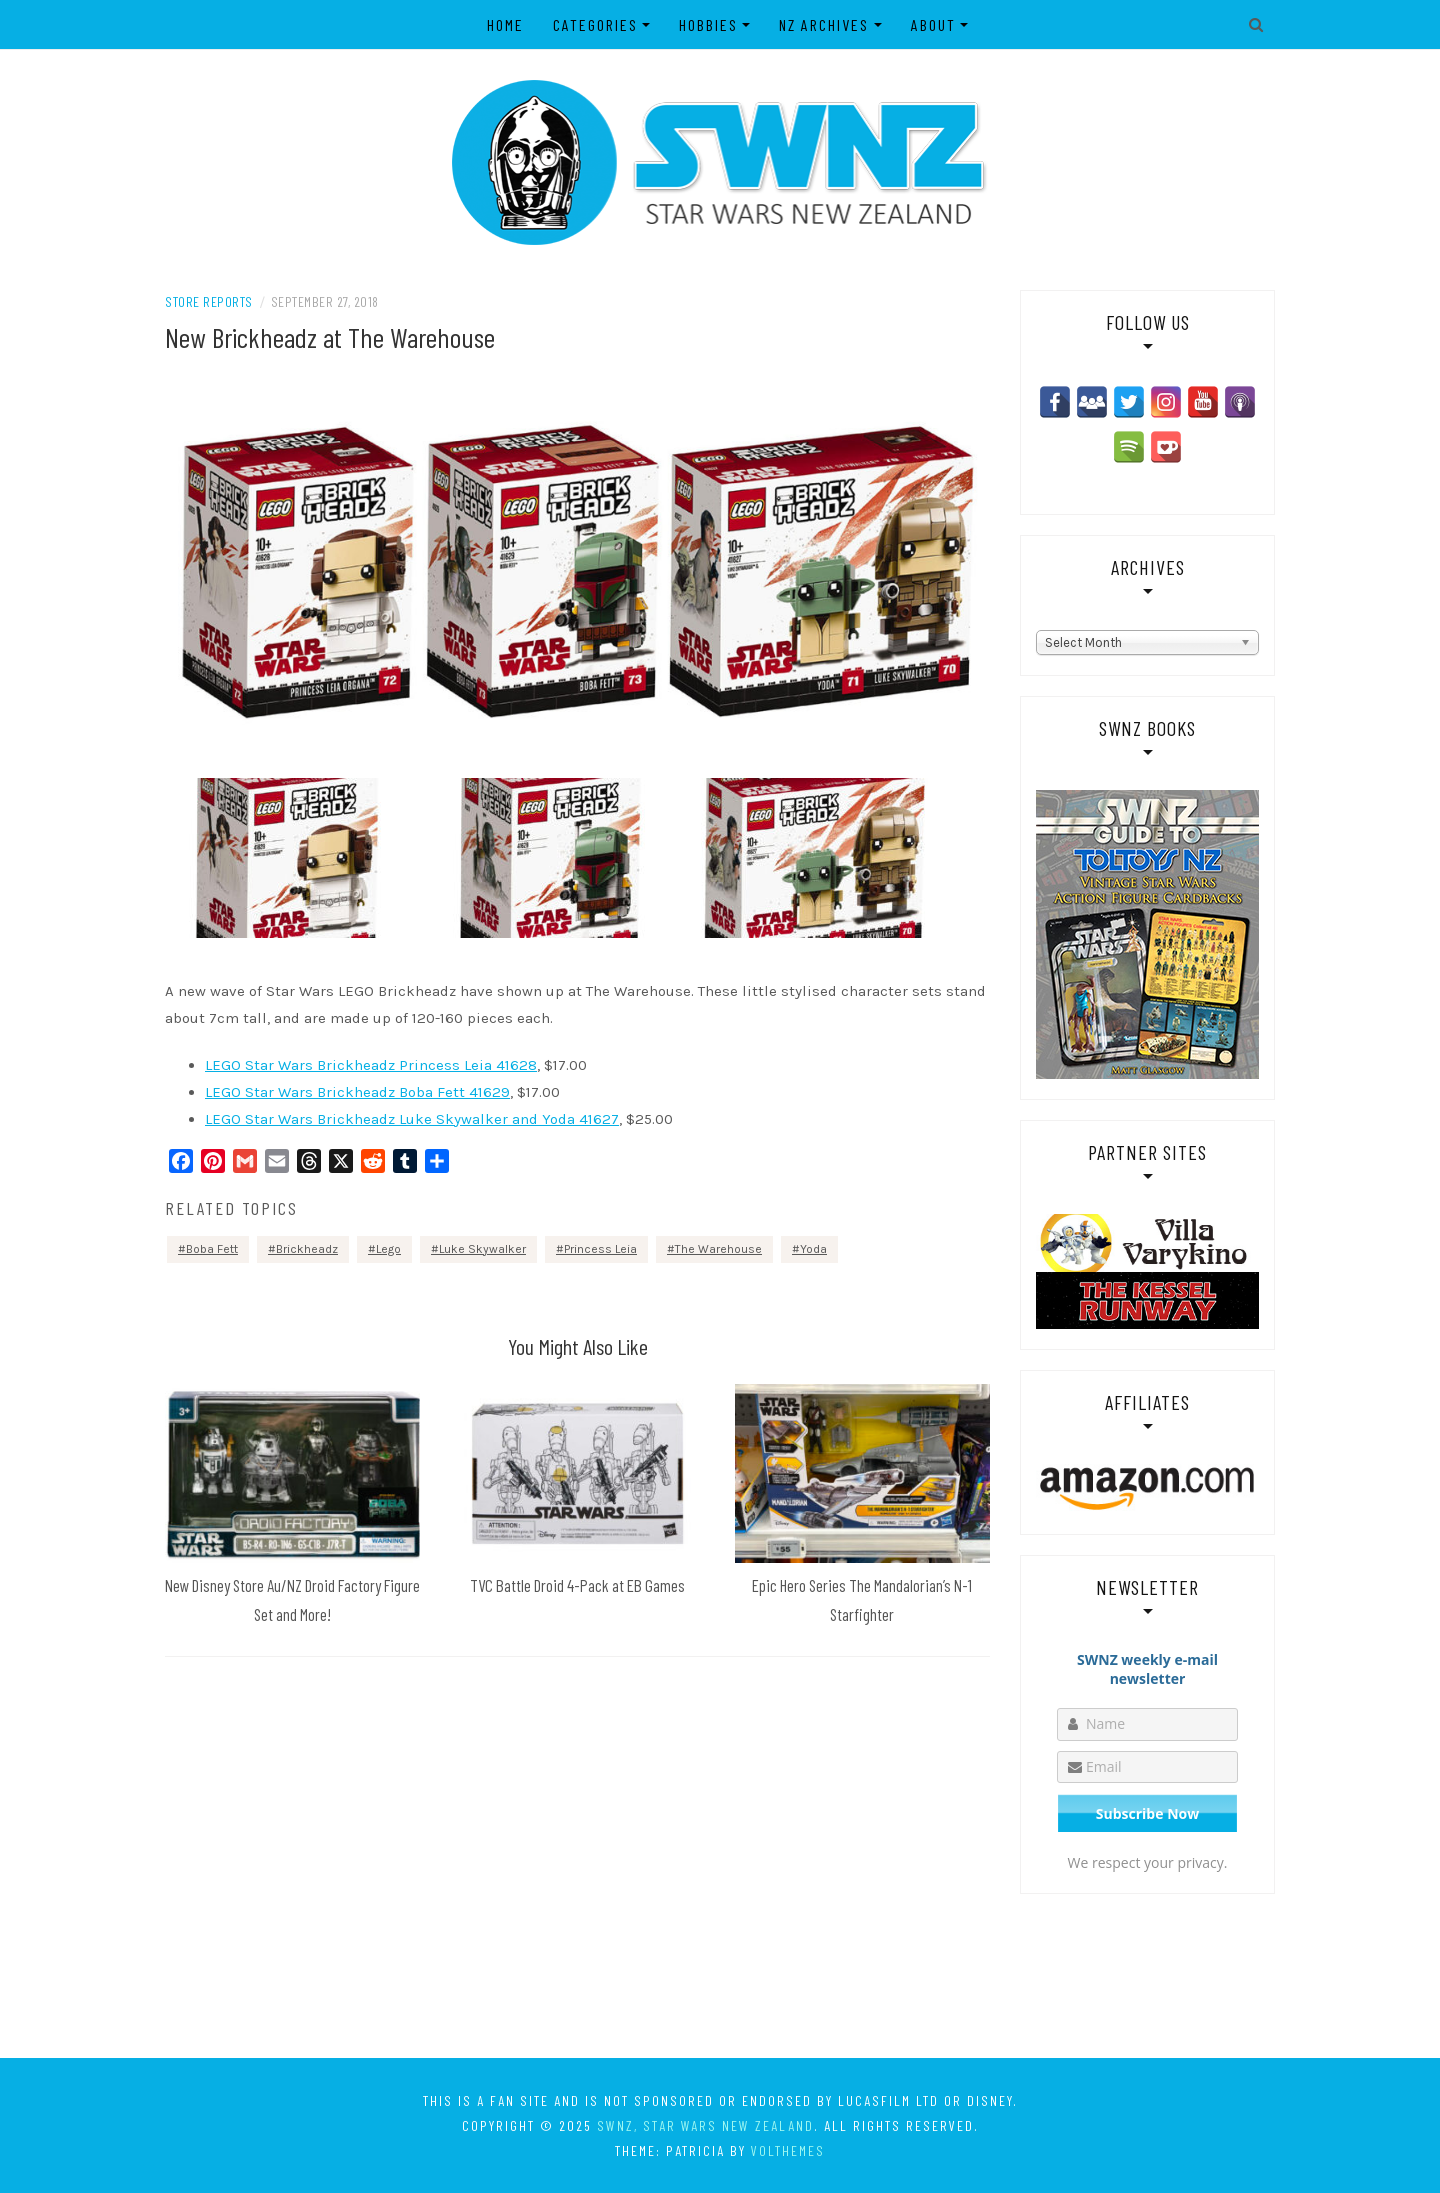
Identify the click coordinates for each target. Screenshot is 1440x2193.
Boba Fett (212, 1249)
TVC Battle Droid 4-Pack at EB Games (577, 1585)
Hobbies (708, 24)
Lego (388, 1249)
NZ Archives (825, 24)
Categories (595, 24)
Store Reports (209, 301)
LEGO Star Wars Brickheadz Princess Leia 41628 (371, 1065)
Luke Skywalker (482, 1249)
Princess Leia (600, 1249)
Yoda (813, 1249)
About (933, 24)
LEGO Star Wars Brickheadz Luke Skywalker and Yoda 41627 (412, 1119)
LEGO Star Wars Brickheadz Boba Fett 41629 (357, 1092)
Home (505, 24)
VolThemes (788, 2150)
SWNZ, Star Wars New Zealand (705, 2125)
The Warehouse (718, 1249)
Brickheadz (307, 1249)
